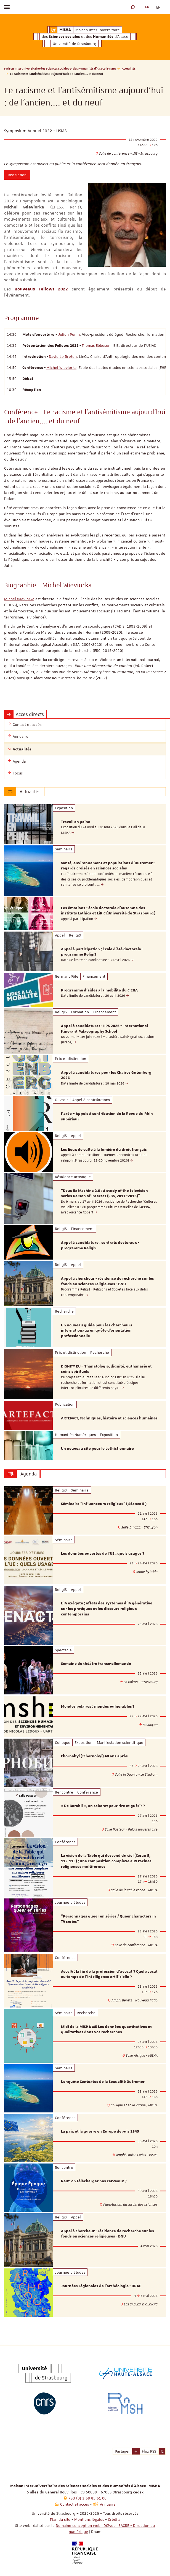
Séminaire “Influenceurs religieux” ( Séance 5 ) (104, 1503)
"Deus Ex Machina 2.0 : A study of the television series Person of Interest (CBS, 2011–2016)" (104, 1193)
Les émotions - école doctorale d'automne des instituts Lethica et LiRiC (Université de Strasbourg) (108, 911)
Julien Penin (69, 334)
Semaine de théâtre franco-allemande (96, 1663)
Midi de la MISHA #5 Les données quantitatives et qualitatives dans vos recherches (106, 2029)
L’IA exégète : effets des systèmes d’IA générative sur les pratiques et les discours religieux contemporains (106, 1609)
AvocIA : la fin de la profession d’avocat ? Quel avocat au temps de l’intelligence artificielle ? (109, 1974)
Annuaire (108, 2504)
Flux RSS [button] (149, 2451)
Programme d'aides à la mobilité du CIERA (99, 990)
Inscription (17, 174)
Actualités (129, 68)
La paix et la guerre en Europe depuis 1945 (100, 2131)
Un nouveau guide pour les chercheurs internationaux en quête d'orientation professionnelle (96, 1331)
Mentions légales (89, 2519)
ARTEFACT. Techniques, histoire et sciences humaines (109, 1418)
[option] (85, 824)
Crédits (114, 2519)
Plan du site (60, 2519)
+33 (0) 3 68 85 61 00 (87, 2498)
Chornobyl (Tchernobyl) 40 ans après (94, 1756)
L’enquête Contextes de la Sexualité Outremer (103, 2081)
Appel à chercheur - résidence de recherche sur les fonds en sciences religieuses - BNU (107, 1281)
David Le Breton (63, 356)
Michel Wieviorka (61, 367)
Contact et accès (74, 2504)
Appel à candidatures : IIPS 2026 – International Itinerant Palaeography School (104, 1028)
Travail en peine (75, 821)
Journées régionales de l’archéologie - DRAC (101, 2286)
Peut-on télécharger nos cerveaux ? (94, 2181)
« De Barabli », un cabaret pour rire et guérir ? (103, 1805)
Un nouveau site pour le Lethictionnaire (97, 1448)
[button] (133, 7)
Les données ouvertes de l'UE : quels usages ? (102, 1553)
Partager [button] (122, 2451)
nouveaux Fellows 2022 (41, 289)
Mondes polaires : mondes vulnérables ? (97, 1706)
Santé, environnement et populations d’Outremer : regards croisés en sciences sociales (108, 866)
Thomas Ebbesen (96, 345)
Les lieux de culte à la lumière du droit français (104, 1149)
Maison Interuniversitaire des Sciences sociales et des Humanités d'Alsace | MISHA (60, 68)
